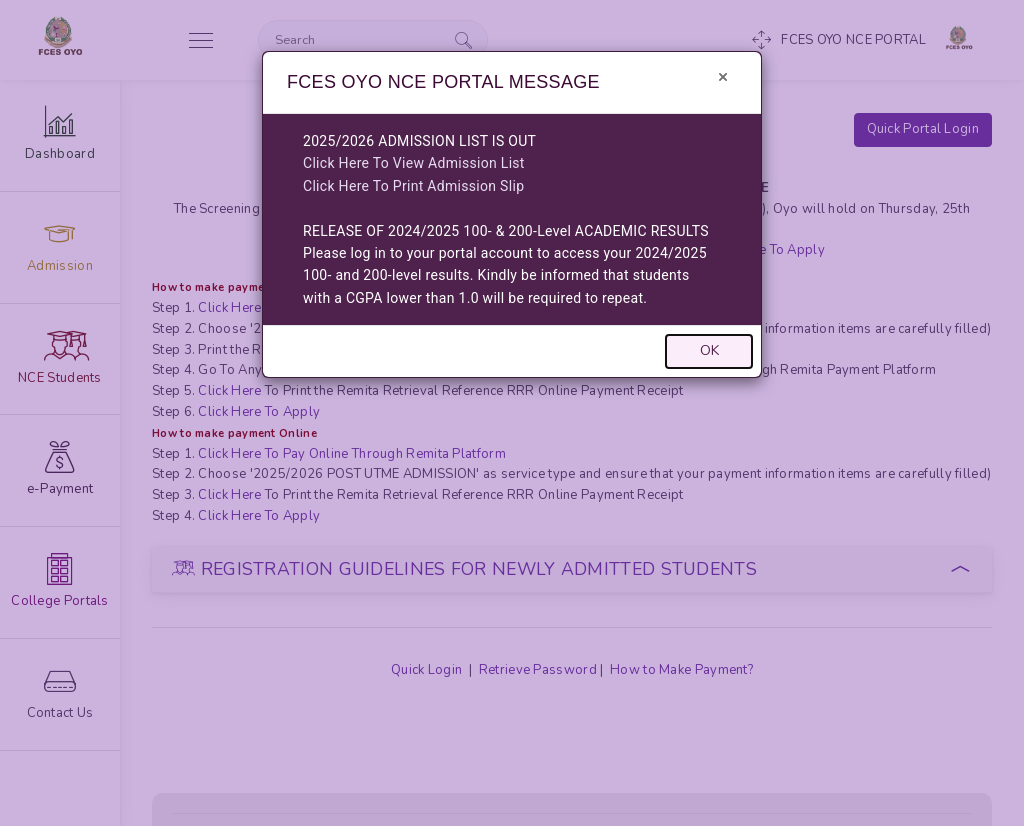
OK (709, 350)
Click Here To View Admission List (414, 163)
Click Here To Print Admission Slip (413, 186)
